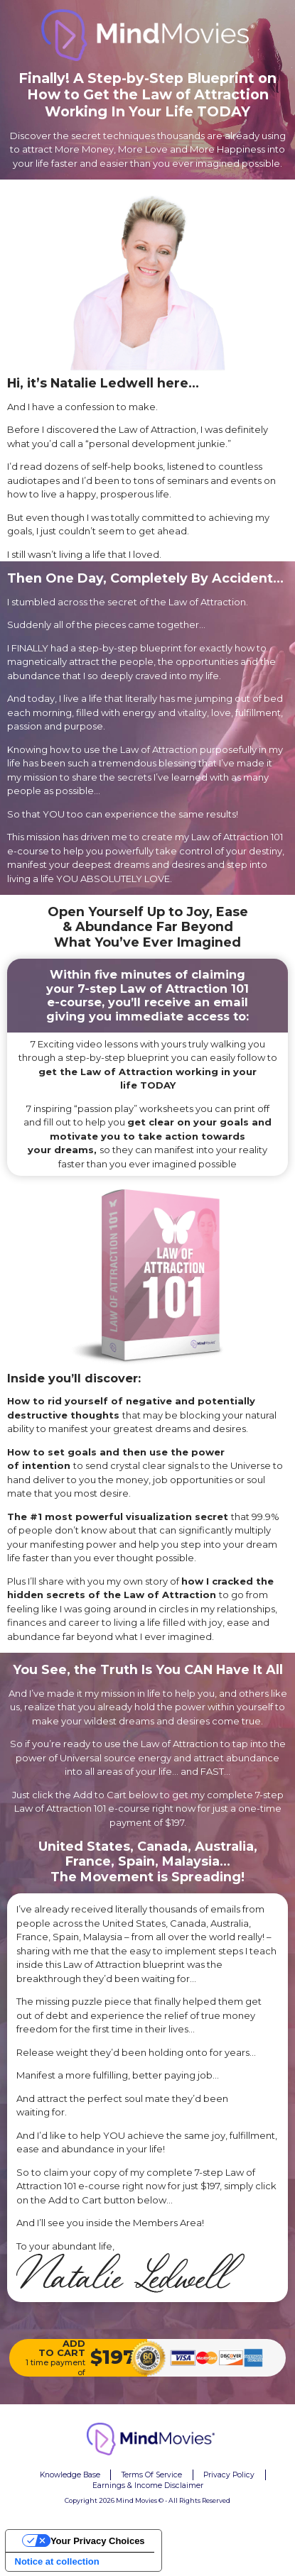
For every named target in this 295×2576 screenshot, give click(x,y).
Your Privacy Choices (97, 2541)
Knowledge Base (70, 2474)
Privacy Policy (228, 2474)
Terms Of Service (152, 2474)
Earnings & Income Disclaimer (147, 2485)
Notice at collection (57, 2561)
